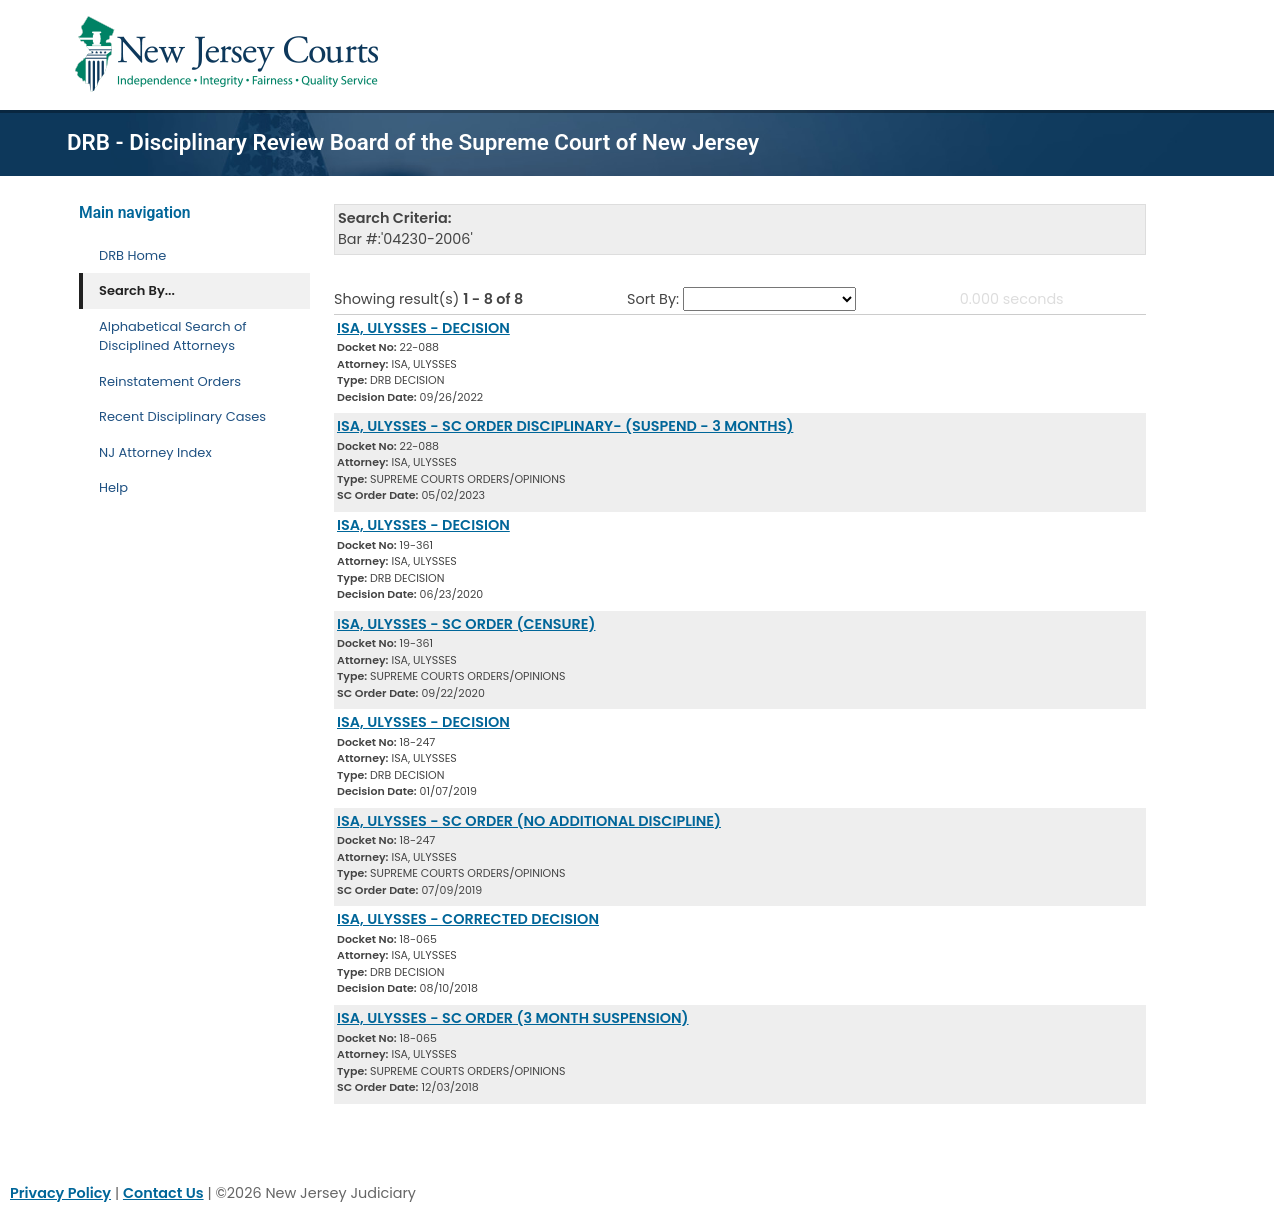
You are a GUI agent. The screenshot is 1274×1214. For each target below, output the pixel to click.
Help (113, 487)
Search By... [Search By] (137, 290)
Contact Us (163, 1193)
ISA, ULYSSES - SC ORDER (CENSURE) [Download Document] (466, 624)
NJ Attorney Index (155, 452)
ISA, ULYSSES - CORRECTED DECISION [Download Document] (468, 919)
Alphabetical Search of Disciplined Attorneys (173, 336)
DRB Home (132, 255)
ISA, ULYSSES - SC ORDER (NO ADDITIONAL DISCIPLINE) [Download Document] (529, 821)
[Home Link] (230, 55)
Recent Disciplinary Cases (182, 416)
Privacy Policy (60, 1193)
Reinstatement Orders (170, 381)
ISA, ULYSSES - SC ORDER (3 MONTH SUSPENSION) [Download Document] (513, 1018)
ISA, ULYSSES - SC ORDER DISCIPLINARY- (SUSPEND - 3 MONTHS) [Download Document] (565, 426)
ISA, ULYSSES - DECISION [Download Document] (423, 328)
